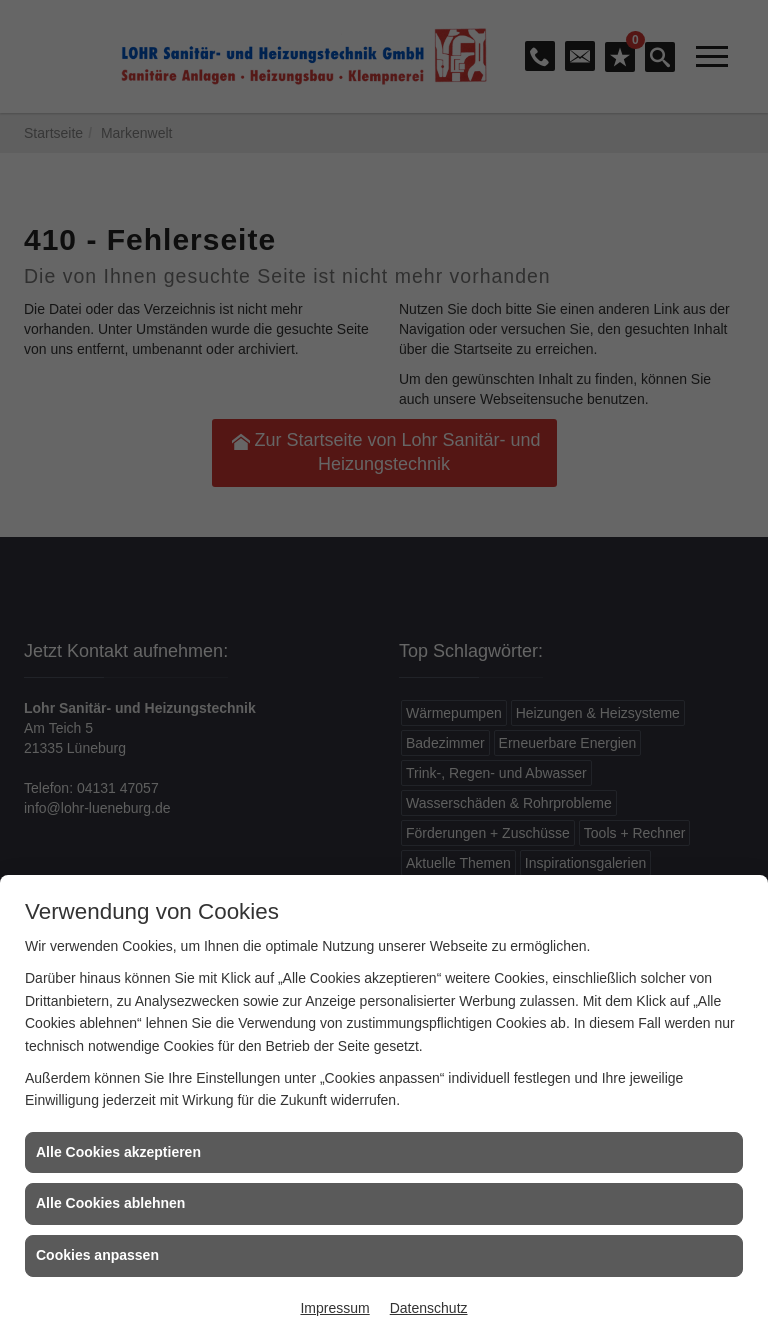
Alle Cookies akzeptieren (118, 1152)
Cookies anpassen (97, 1255)
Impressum (334, 1308)
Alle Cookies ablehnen (110, 1203)
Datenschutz (429, 1308)
